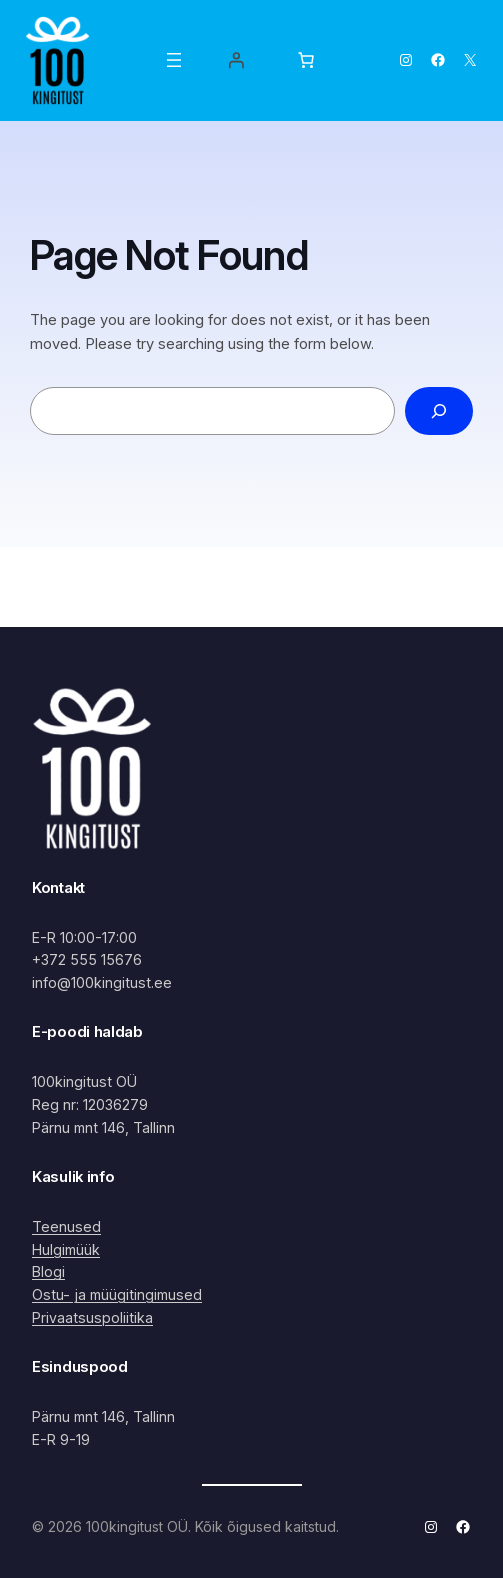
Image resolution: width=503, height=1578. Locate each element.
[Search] (438, 411)
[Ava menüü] (174, 60)
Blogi (48, 1271)
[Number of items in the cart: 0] (306, 60)
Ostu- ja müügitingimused (117, 1294)
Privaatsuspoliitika (92, 1317)
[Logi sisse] (236, 60)
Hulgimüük (66, 1249)
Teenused (66, 1226)
